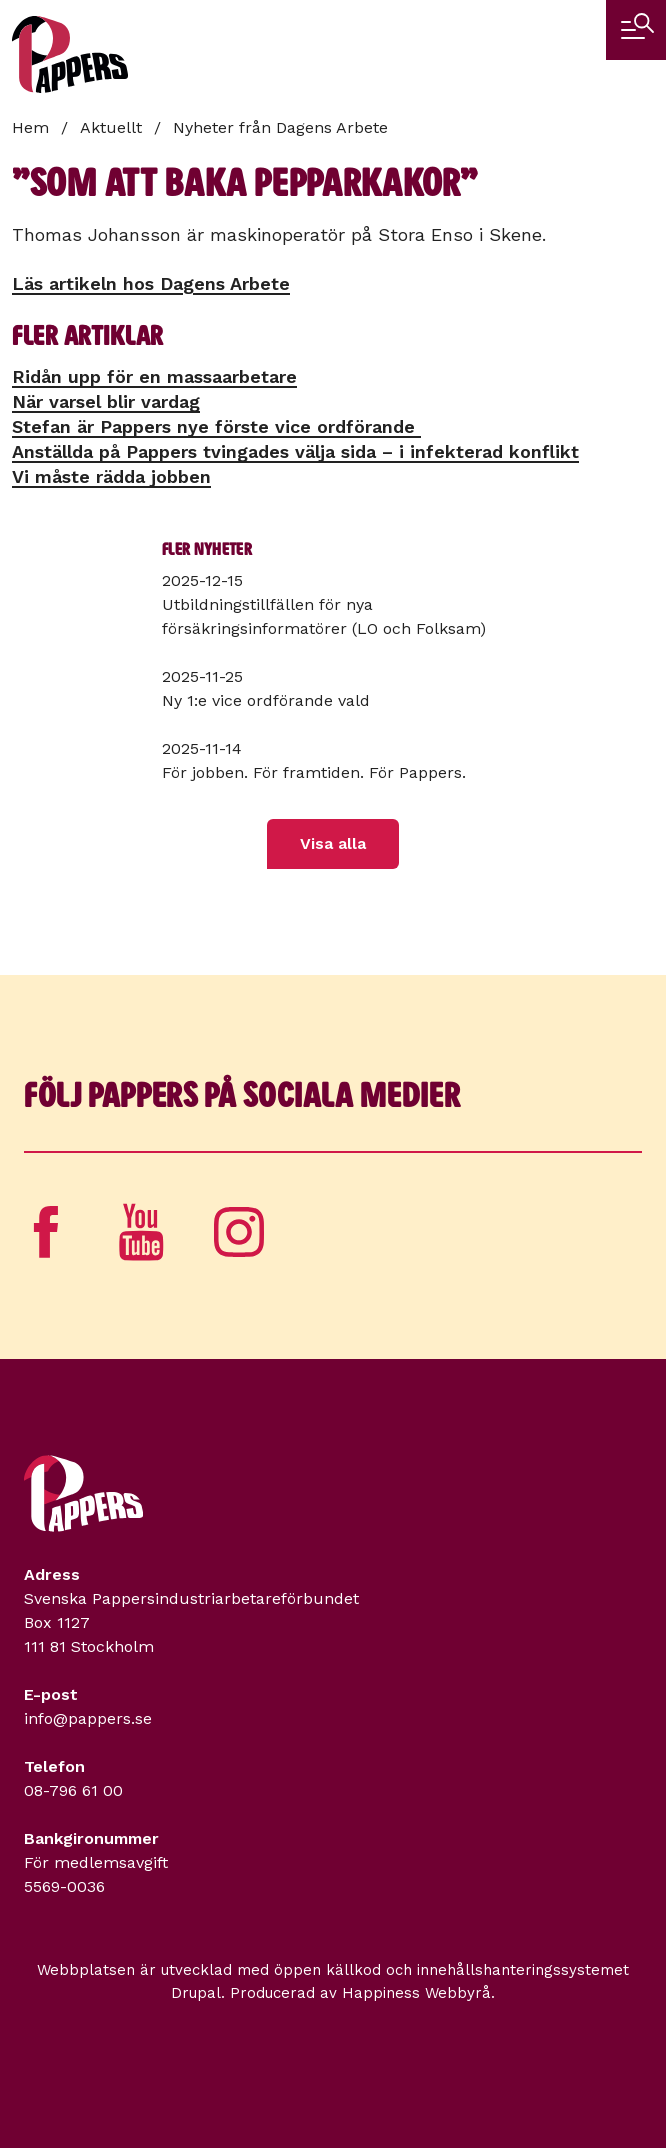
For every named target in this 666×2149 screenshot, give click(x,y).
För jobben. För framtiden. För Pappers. (314, 772)
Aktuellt (111, 127)
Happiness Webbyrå (416, 1993)
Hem (30, 127)
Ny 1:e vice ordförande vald (266, 700)
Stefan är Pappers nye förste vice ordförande (216, 426)
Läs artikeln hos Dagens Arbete (151, 283)
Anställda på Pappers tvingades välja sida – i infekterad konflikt (295, 451)
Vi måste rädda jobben (111, 476)
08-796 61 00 (73, 1790)
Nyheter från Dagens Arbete (280, 127)
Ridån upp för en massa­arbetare (154, 376)
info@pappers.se (88, 1718)
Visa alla (333, 843)
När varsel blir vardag (106, 401)
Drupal (196, 1993)
